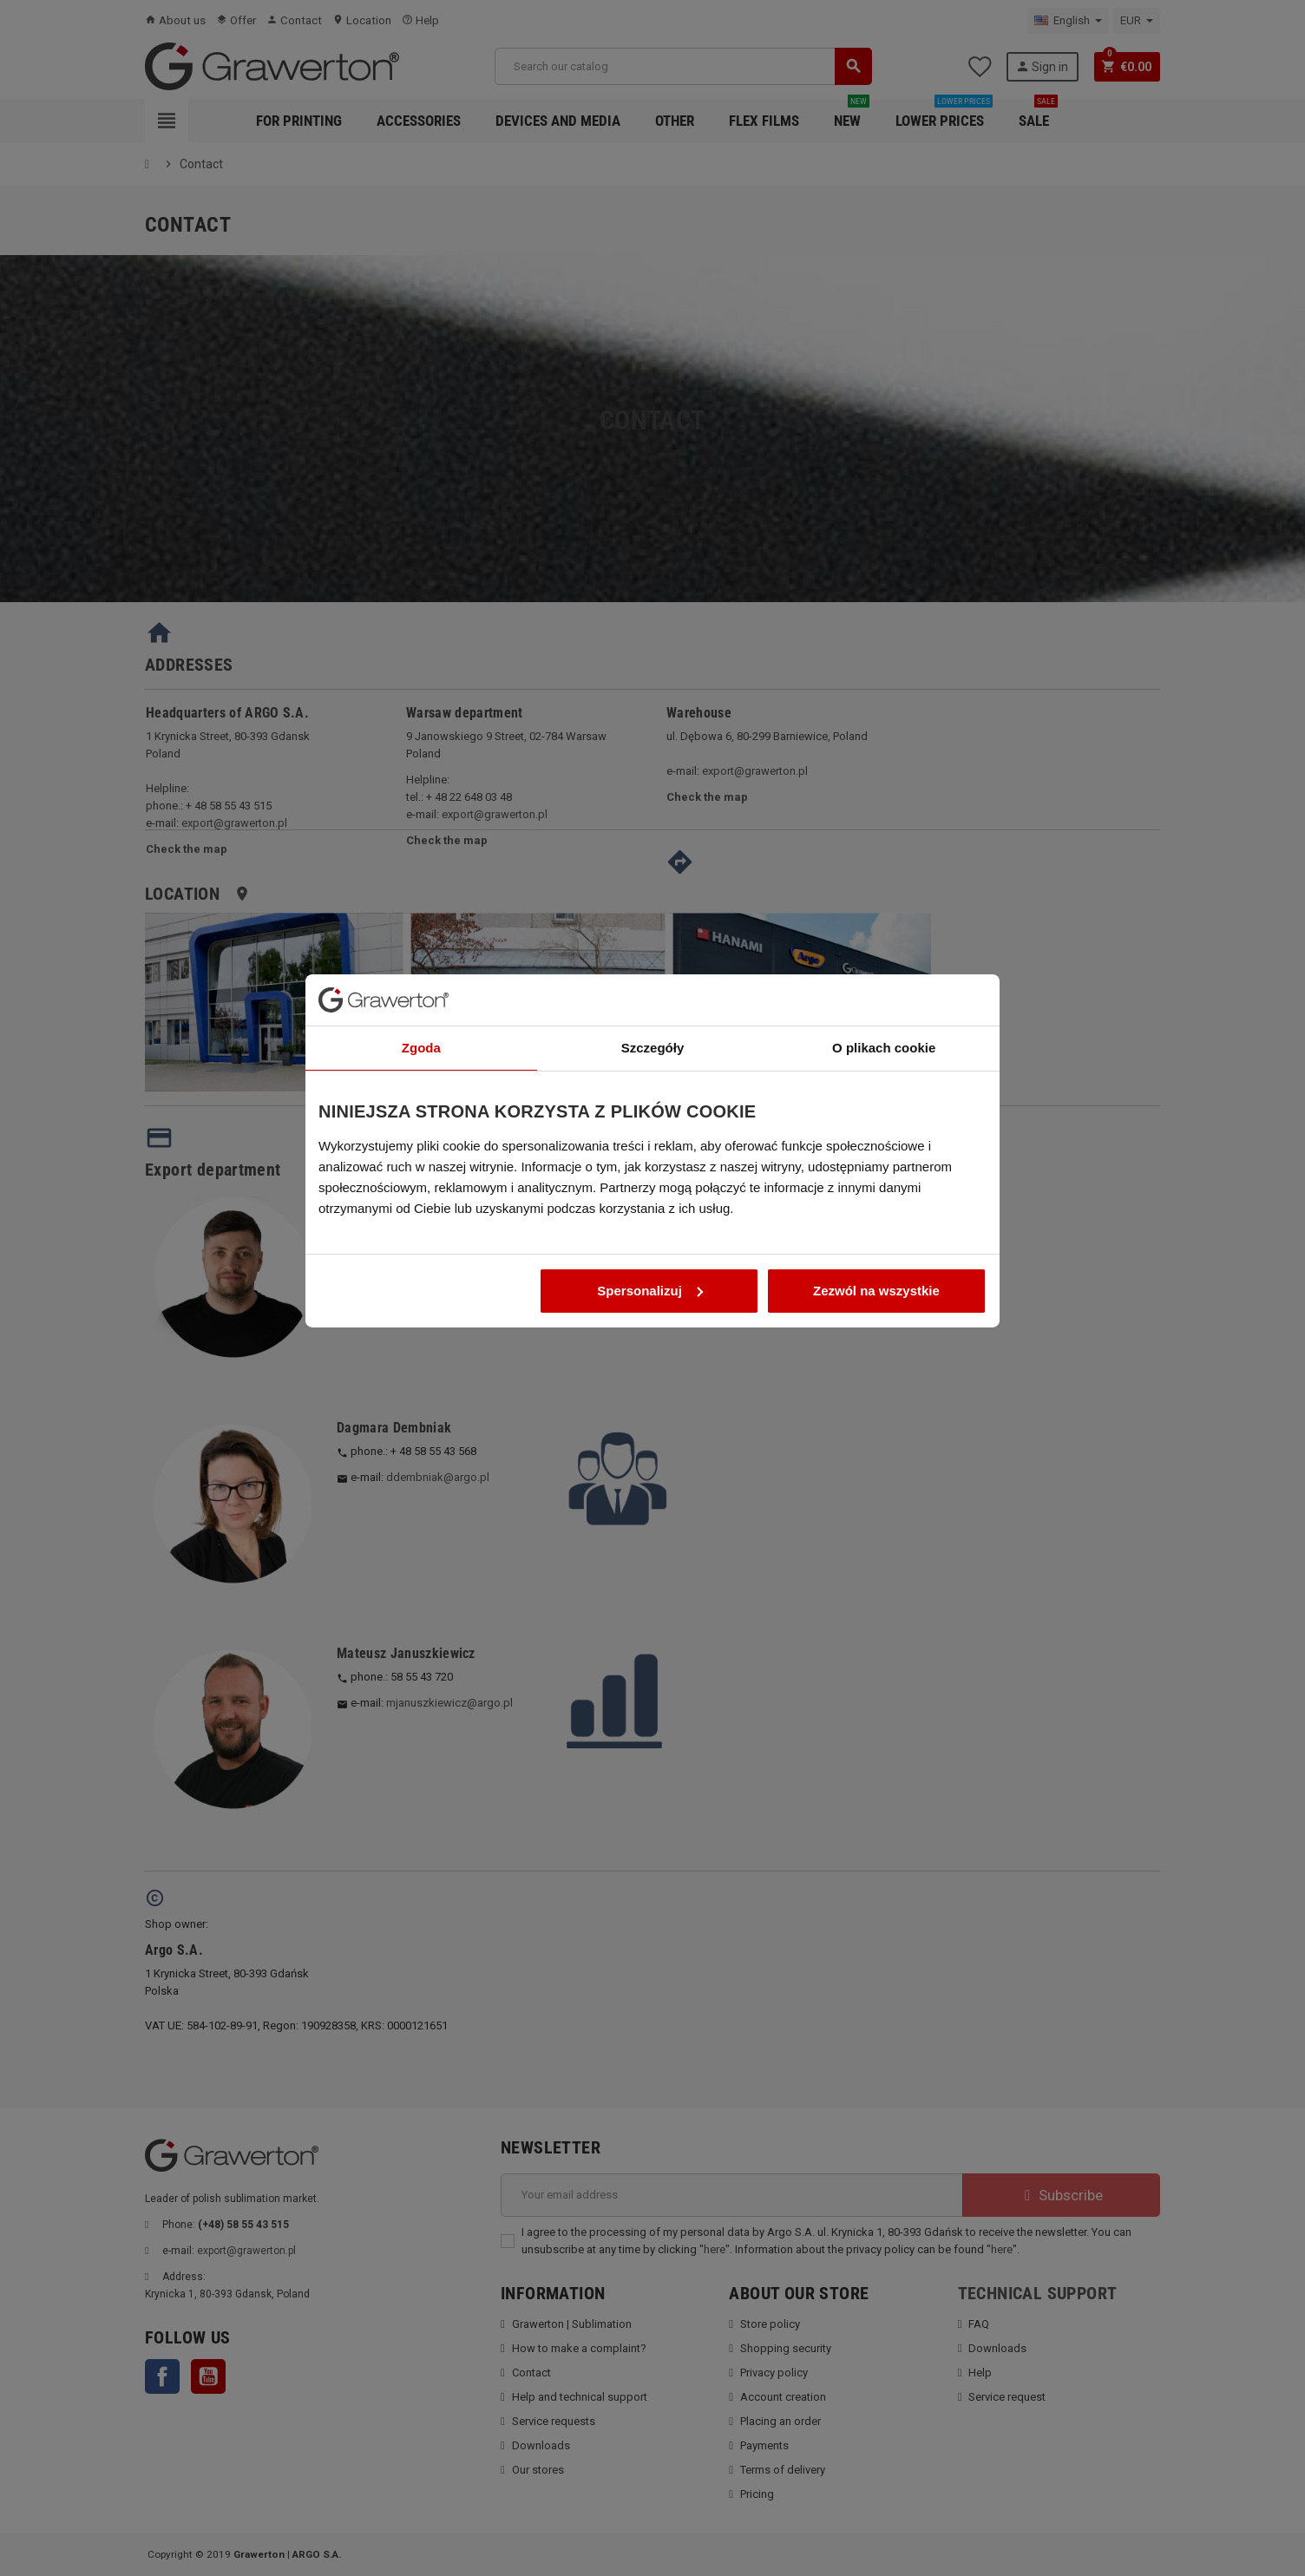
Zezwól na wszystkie (876, 1411)
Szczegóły (653, 1168)
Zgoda (421, 1168)
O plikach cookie (883, 1168)
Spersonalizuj (650, 1411)
